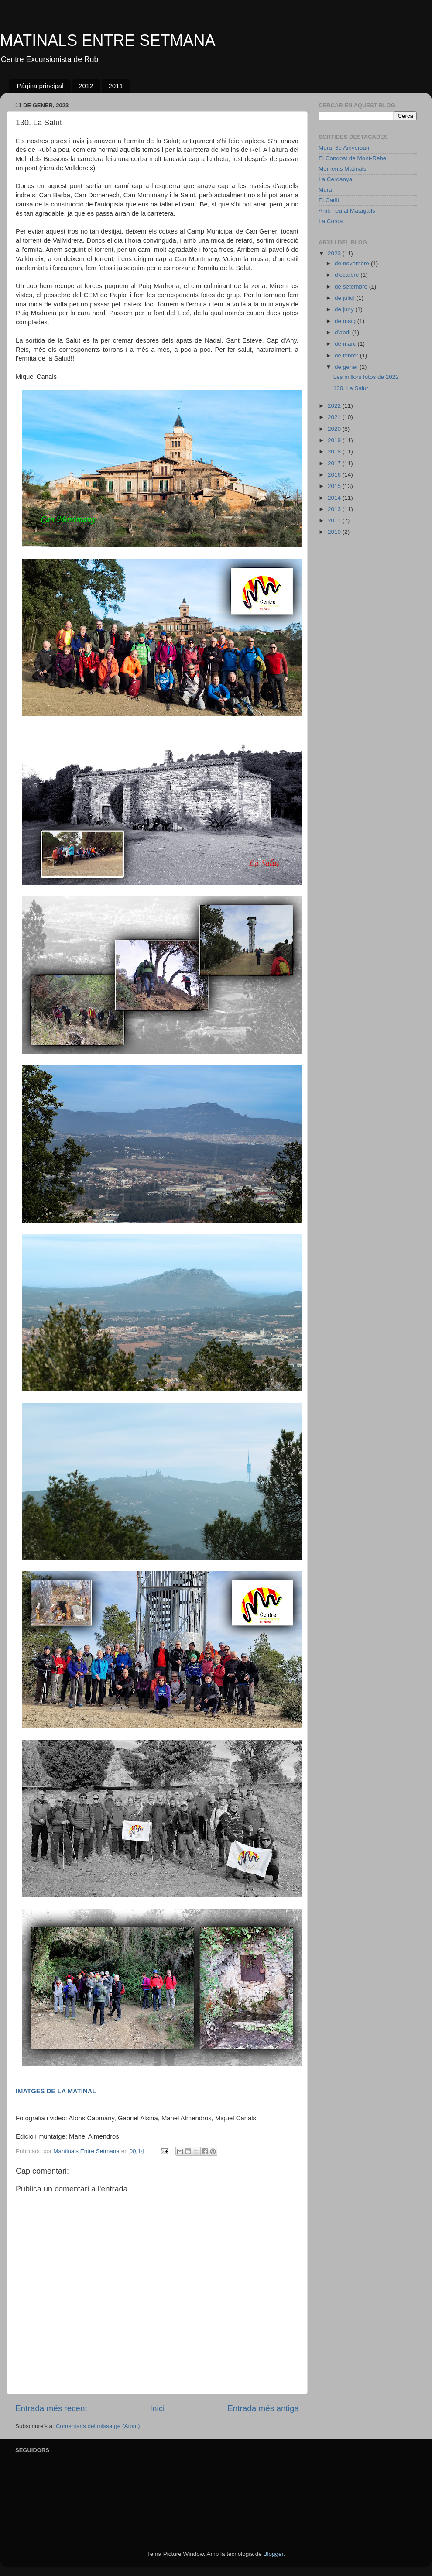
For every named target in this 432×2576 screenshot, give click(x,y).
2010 (335, 532)
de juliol (346, 298)
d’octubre (347, 274)
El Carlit (329, 200)
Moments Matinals (343, 168)
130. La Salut (350, 388)
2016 (335, 474)
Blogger (273, 2554)
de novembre (353, 263)
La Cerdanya (335, 179)
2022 (335, 405)
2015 (335, 486)
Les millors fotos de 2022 (366, 377)
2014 (335, 498)
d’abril (343, 332)
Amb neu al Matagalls (347, 210)
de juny (345, 309)
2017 (335, 463)
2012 (86, 85)
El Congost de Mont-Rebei (353, 158)
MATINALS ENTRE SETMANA (107, 40)
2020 (335, 429)
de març (346, 343)
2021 (335, 417)
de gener (347, 367)
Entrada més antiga (263, 2408)
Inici (157, 2408)
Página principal (40, 85)
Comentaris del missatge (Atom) (98, 2426)
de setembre (352, 286)
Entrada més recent (51, 2408)
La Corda (331, 221)
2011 (115, 85)
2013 (335, 509)
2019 (335, 440)
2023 (335, 253)
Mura (325, 189)
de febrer (347, 355)
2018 (335, 451)
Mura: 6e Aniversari (344, 147)
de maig (346, 321)
